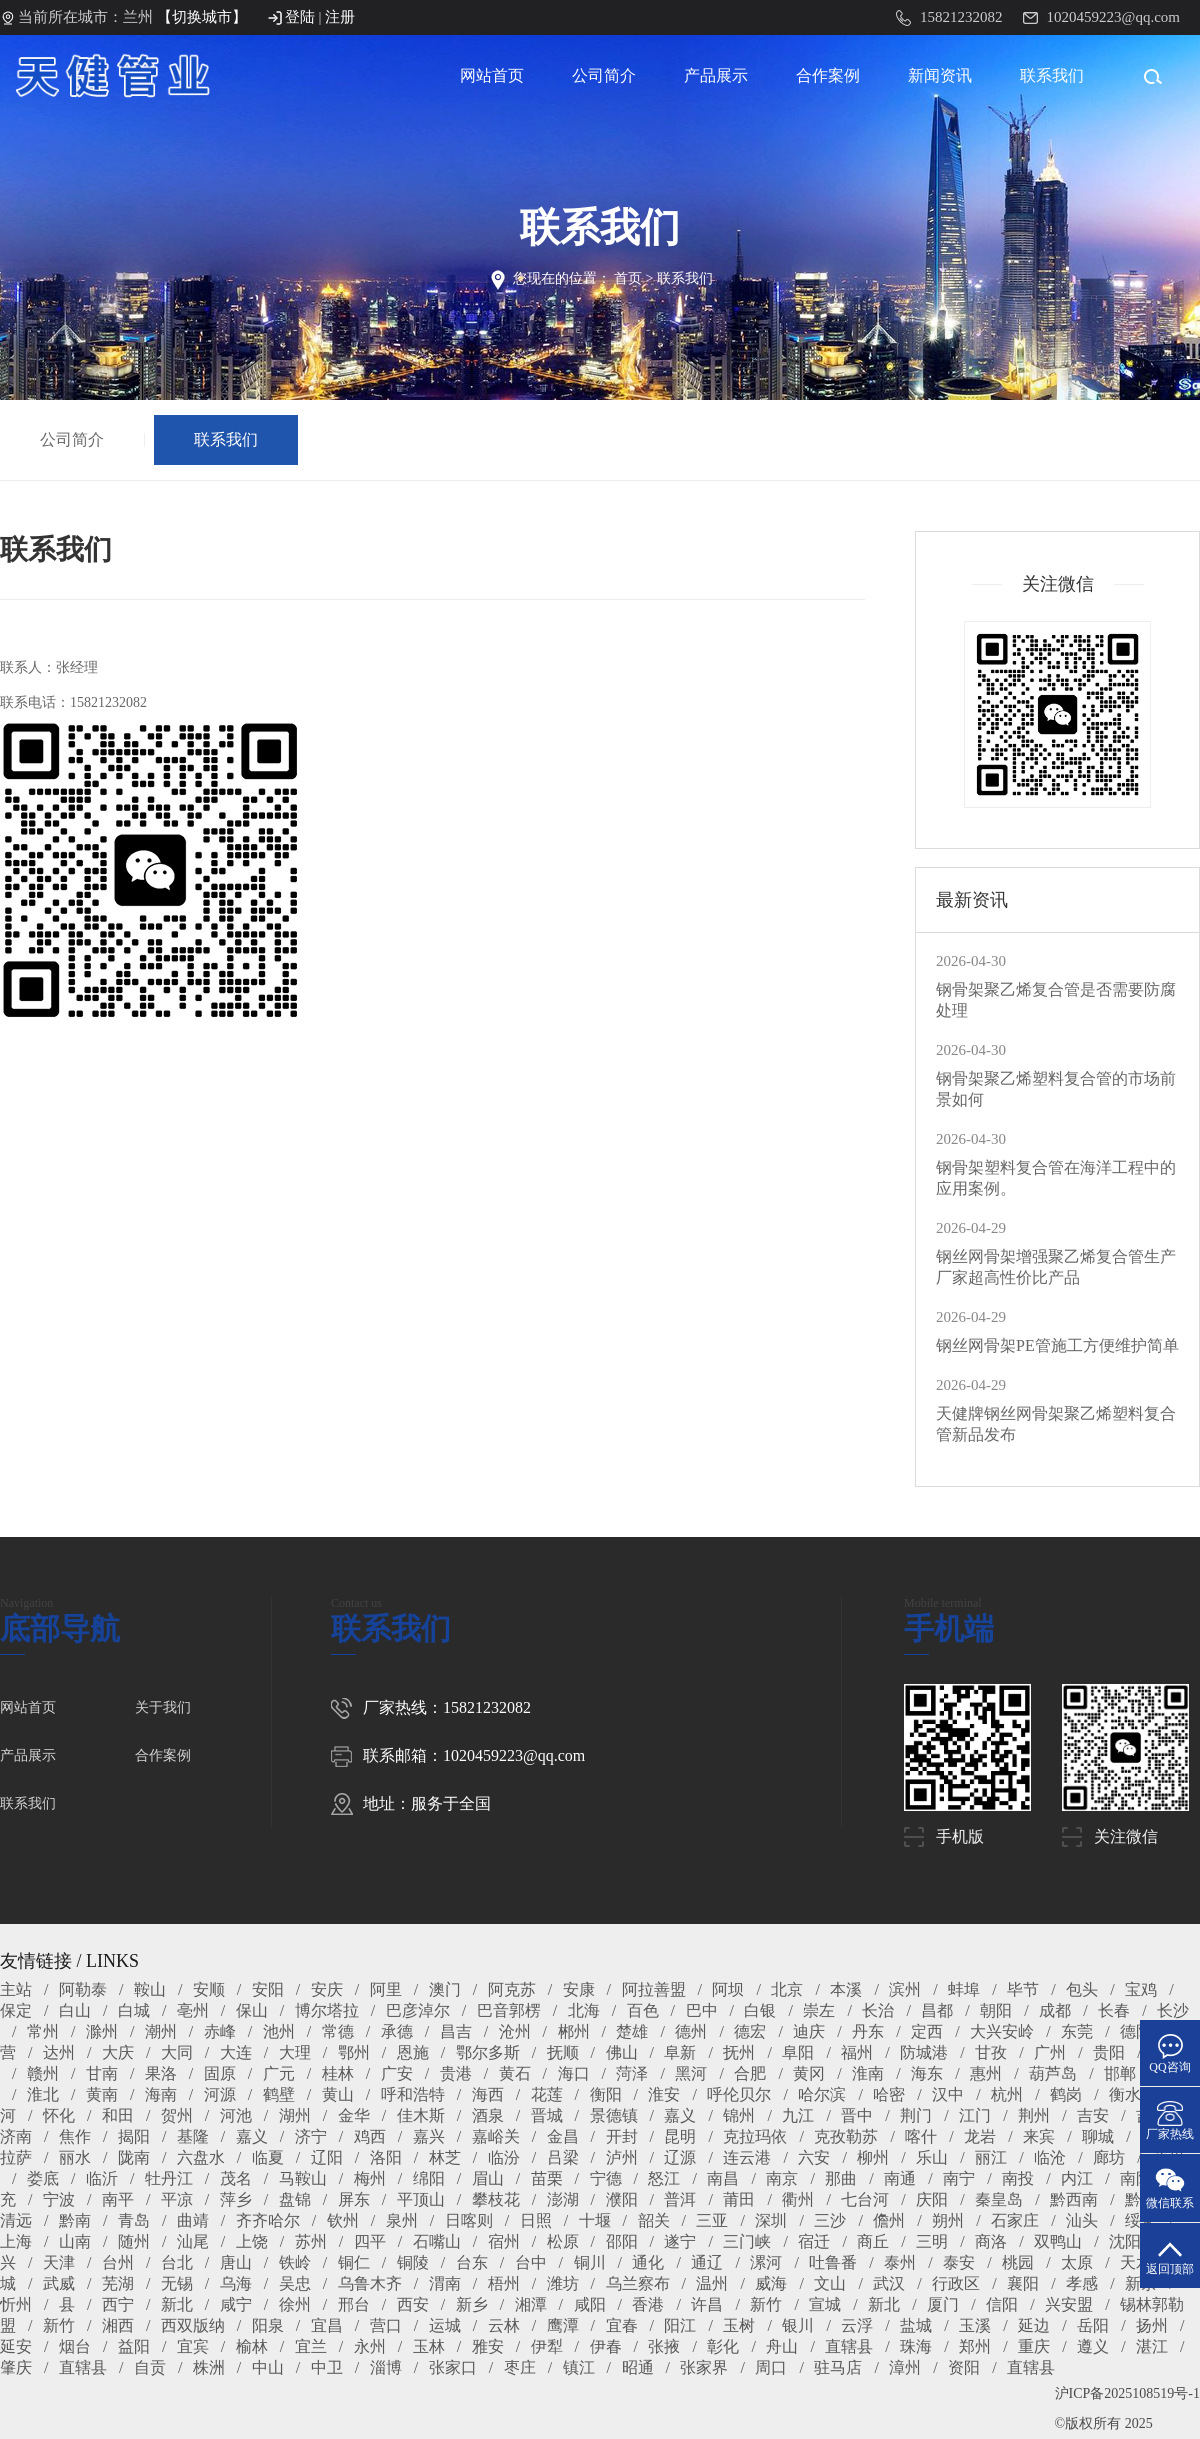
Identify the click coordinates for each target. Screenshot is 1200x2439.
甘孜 (991, 2052)
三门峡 (747, 2241)
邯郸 (1120, 2073)
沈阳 (1125, 2241)
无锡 (177, 2283)
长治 (878, 2010)
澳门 (445, 1989)
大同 (177, 2052)
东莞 (1077, 2031)
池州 (279, 2031)
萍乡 (236, 2199)
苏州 (311, 2241)
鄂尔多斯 (488, 2052)
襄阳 (1023, 2283)
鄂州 (354, 2052)
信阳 (1002, 2304)
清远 (16, 2220)
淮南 (868, 2073)
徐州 (295, 2304)
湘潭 (531, 2304)
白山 (75, 2010)
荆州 (1034, 2115)
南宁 (959, 2178)
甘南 (102, 2073)
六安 (814, 2157)
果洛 (161, 2073)
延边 (1034, 2325)
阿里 (386, 1989)
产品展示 (716, 75)
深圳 (771, 2220)
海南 (161, 2094)
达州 (59, 2052)
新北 (177, 2304)
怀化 (59, 2115)
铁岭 (295, 2262)
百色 (643, 2010)
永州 (370, 2346)
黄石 (515, 2073)
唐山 (236, 2262)
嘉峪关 (496, 2136)
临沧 (1050, 2157)
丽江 (991, 2157)
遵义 (1093, 2346)
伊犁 (547, 2346)
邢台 (354, 2304)
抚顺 (563, 2052)
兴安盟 (1069, 2304)
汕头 (1082, 2220)
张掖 (664, 2346)
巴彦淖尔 (418, 2010)
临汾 (504, 2157)
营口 (386, 2325)
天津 (59, 2262)
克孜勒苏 (846, 2136)
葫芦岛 (1053, 2073)
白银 (760, 2010)
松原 (563, 2241)
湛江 (1152, 2346)
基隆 (193, 2136)
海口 (574, 2073)
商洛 (991, 2241)
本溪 (846, 1989)
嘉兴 (429, 2136)
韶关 (654, 2220)
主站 (16, 1989)
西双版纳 (193, 2325)
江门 (975, 2115)
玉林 (429, 2346)
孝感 (1082, 2283)
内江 (1077, 2178)
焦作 (75, 2136)
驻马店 (838, 2367)
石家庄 (1015, 2220)
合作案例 (828, 75)
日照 (536, 2220)
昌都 (937, 2010)
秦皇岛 (999, 2199)
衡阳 (606, 2094)
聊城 (1098, 2136)
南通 (900, 2178)
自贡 (150, 2367)
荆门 (916, 2115)
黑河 (691, 2073)
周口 (771, 2367)
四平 (370, 2241)
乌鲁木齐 (370, 2283)
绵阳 (429, 2178)
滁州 (102, 2031)
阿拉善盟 (654, 1989)
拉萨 (16, 2157)
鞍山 (150, 1989)
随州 (134, 2241)
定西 (927, 2031)
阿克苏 (512, 1989)
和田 (118, 2115)
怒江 (664, 2178)
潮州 (161, 2031)
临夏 (268, 2157)
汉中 (948, 2094)
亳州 (193, 2010)
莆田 (739, 2199)
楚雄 (632, 2031)
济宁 (311, 2136)
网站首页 (492, 75)
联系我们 (1052, 75)
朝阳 (996, 2010)
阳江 (680, 2325)
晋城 (547, 2115)
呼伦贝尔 (739, 2094)
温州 (712, 2283)
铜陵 (413, 2262)
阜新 (680, 2052)
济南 (16, 2136)
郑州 (975, 2346)
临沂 (102, 2178)
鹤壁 (279, 2094)
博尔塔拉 (327, 2010)
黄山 (338, 2094)
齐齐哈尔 (268, 2220)
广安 (397, 2073)
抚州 (739, 2052)
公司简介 (604, 75)
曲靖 (193, 2220)
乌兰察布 (638, 2283)
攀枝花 (496, 2199)
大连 (236, 2052)
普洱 (680, 2199)
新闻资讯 (940, 75)
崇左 (819, 2010)
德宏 (750, 2031)
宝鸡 (1141, 1989)
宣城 (825, 2304)
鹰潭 (563, 2325)
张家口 (453, 2367)
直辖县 (849, 2346)
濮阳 (622, 2199)
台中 (531, 2262)
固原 (220, 2073)
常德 (338, 2031)
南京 (782, 2178)
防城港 (924, 2052)
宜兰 (311, 2346)
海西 (488, 2094)
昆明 (680, 2136)
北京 (787, 1989)
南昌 (723, 2178)
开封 (622, 2136)
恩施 (413, 2052)
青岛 (134, 2220)
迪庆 (809, 2031)
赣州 (43, 2073)
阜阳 (798, 2052)
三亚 (712, 2220)
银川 (798, 2325)
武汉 (889, 2283)
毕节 (1023, 1989)
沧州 (515, 2031)
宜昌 (327, 2325)
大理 (295, 2052)
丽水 (75, 2157)
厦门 (943, 2304)
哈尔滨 (822, 2094)
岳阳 (1093, 2325)
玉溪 (975, 2325)
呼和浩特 (413, 2094)
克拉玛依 (755, 2136)
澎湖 (563, 2199)
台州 (118, 2262)
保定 (16, 2010)
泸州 (622, 2157)
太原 (1077, 2262)
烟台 (75, 2346)
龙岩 (980, 2136)
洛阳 (386, 2157)
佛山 (622, 2052)
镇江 (579, 2367)
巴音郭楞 (509, 2010)
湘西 (118, 2325)
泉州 (402, 2220)
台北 (177, 2262)
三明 (932, 2241)
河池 (236, 2115)
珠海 (916, 2346)
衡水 (1125, 2094)
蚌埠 (964, 1989)
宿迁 (814, 2241)
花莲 (547, 2094)
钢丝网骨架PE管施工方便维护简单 (1057, 1345)
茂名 (236, 2178)
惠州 (986, 2073)
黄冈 (809, 2073)
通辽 (707, 2262)
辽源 (680, 2157)
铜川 (590, 2262)
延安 (16, 2346)
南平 (118, 2199)
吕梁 (563, 2157)
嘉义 (680, 2115)
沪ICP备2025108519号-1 (1127, 2393)
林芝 (445, 2157)
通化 (648, 2262)
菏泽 (632, 2073)
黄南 (102, 2094)
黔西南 (1074, 2199)
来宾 (1039, 2136)
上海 (16, 2241)
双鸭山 (1058, 2241)
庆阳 (932, 2199)
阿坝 (728, 1989)
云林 (504, 2325)
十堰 (595, 2220)
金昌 (563, 2136)
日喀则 (469, 2220)
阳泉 (268, 2325)
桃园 (1018, 2262)
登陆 (300, 17)
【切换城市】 (202, 17)
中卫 (327, 2367)
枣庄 (520, 2367)
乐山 (932, 2157)
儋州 (889, 2220)
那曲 (841, 2178)
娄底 (43, 2178)
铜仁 (354, 2262)
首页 (628, 278)
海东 (927, 2073)
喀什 (921, 2136)
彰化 (723, 2346)
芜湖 (118, 2283)
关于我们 (163, 1707)
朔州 (948, 2220)
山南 (75, 2241)
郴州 (574, 2031)
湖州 (295, 2115)
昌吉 (456, 2031)
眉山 (488, 2178)
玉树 (739, 2325)
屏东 (354, 2199)
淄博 (386, 2367)
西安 (413, 2304)
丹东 (868, 2031)
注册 (340, 17)
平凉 (177, 2199)
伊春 (606, 2346)
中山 (268, 2367)
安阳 (268, 1989)
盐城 (916, 2325)
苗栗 (547, 2178)
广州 (1050, 2052)
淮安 (664, 2094)
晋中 (857, 2115)
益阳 (134, 2346)
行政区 (956, 2283)
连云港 (747, 2157)
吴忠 (295, 2283)
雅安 (488, 2346)
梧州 (504, 2283)
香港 (648, 2304)
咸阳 (590, 2304)
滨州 (905, 1989)
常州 (43, 2031)
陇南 (134, 2157)
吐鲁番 (833, 2262)
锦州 (739, 2115)
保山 (252, 2010)
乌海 (236, 2283)
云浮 (857, 2325)
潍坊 (563, 2283)
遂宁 (680, 2241)
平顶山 (421, 2199)
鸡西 (370, 2136)
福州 (857, 2052)
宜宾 (193, 2346)
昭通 (638, 2367)
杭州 (1007, 2094)
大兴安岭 (1002, 2031)
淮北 (43, 2094)
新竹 (766, 2304)
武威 (59, 2283)
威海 (771, 2283)
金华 (354, 2115)
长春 (1114, 2010)
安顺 (209, 1989)
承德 (397, 2031)
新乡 (472, 2304)
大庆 (118, 2052)
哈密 (889, 2094)
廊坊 (1109, 2157)
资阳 (964, 2367)
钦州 (343, 2220)
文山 (830, 2283)
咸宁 (236, 2304)
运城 (445, 2325)
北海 (584, 2010)
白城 (134, 2010)
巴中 (702, 2010)
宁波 (59, 2199)
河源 (220, 2094)
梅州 (370, 2178)
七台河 (865, 2199)
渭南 (445, 2283)
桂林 (338, 2073)
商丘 (873, 2241)
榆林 (252, 2346)
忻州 (16, 2304)
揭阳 (134, 2136)
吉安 (1093, 2115)
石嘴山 (437, 2241)
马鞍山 (303, 2178)
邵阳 (622, 2241)
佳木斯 (421, 2115)
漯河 (766, 2262)
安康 (579, 1989)
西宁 (118, 2304)
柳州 (873, 2157)
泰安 (959, 2262)
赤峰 (220, 2031)
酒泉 (488, 2115)
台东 (472, 2262)
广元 (279, 2073)
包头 (1082, 1989)
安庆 (327, 1989)
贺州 (177, 2115)
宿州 (504, 2241)
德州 (691, 2031)
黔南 (75, 2220)
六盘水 (201, 2157)
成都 (1055, 2010)
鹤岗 (1066, 2094)
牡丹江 (169, 2178)
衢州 (798, 2199)
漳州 (905, 2367)
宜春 (622, 2325)
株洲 (209, 2367)
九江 (798, 2115)
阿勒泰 (83, 1989)
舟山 (782, 2346)
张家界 (704, 2367)
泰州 (900, 2262)
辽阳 (327, 2157)
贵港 (456, 2073)
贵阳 (1109, 2052)
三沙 (830, 2220)
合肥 (750, 2073)
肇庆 (16, 2367)
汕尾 (193, 2241)
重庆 (1034, 2346)
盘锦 (295, 2199)
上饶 (252, 2241)
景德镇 (614, 2115)
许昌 (707, 2304)
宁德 (606, 2178)
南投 (1018, 2178)
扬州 (1152, 2325)
